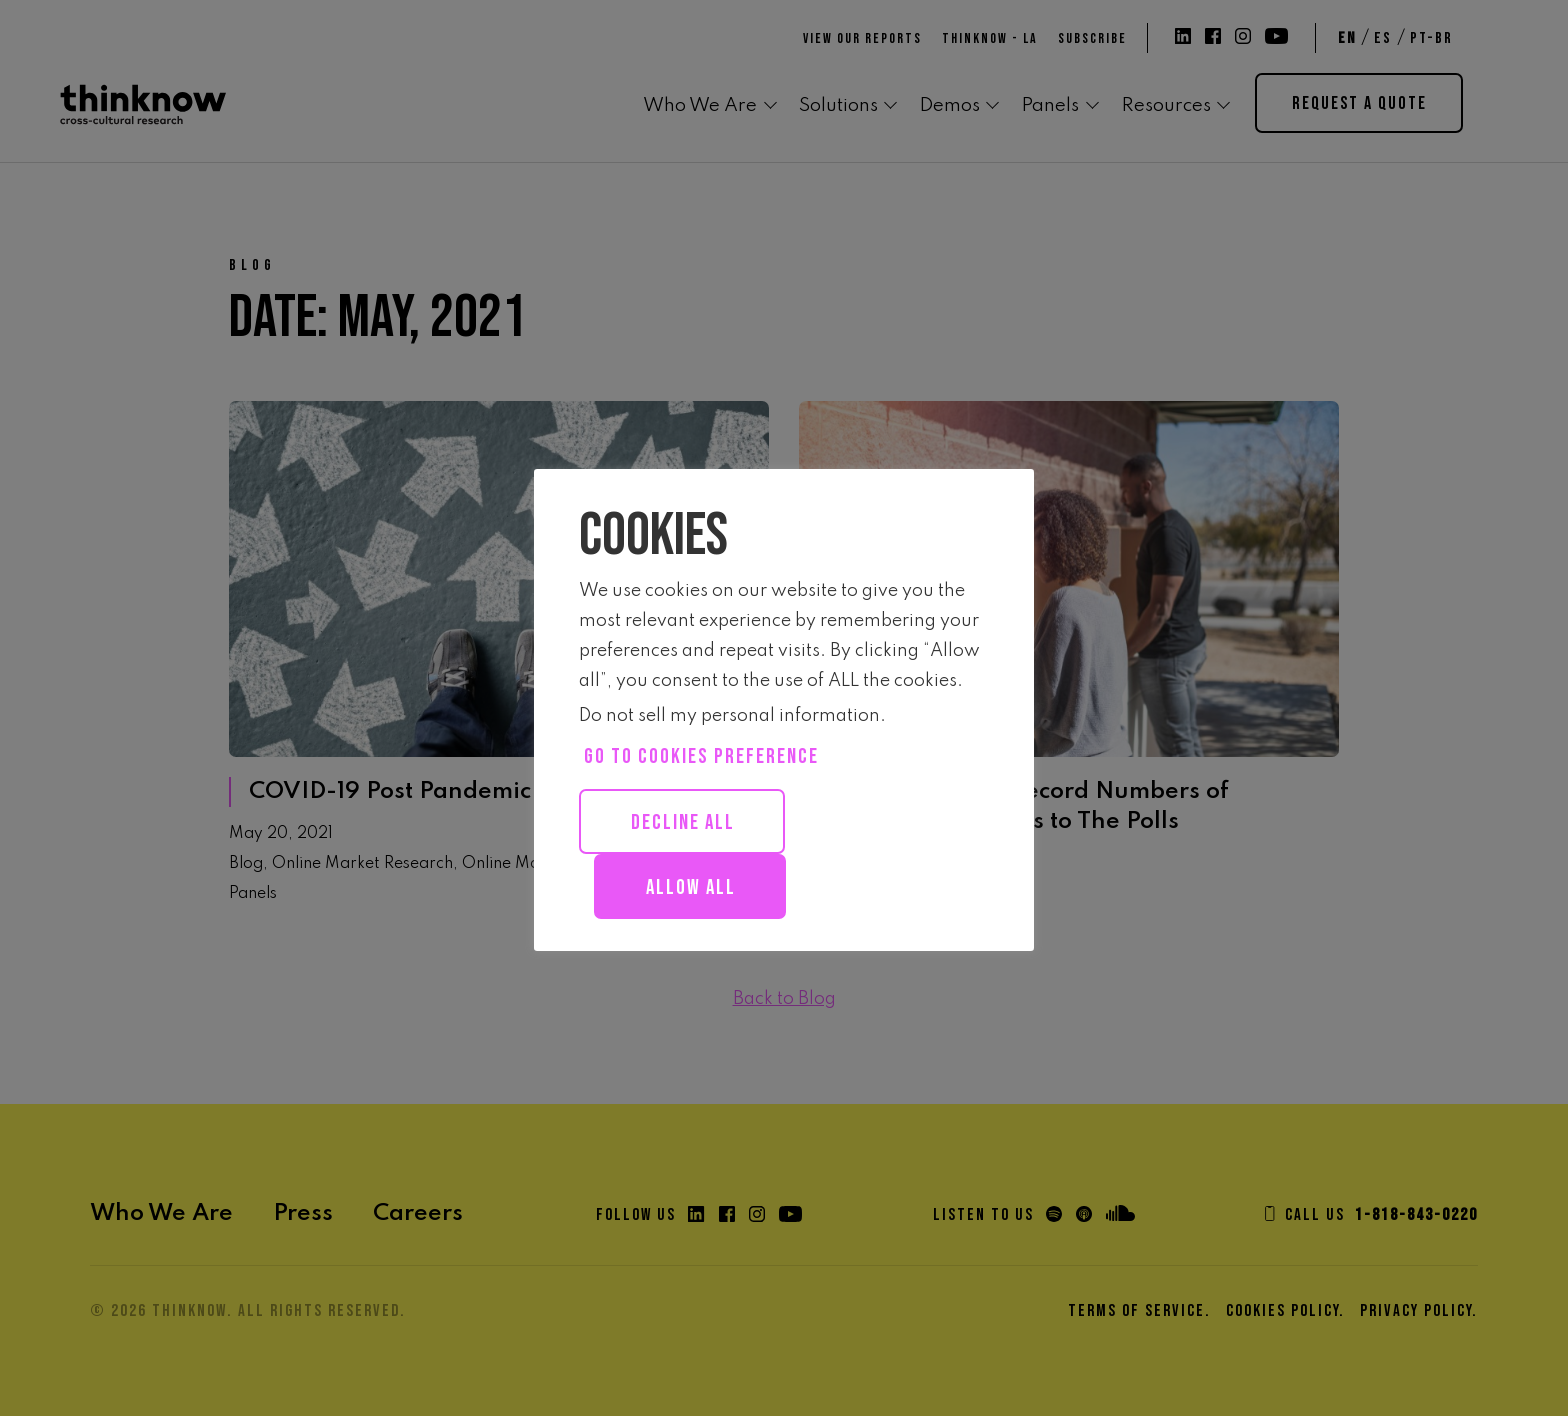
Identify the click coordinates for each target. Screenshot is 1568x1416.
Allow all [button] (691, 887)
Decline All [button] (683, 822)
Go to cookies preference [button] (701, 756)
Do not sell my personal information (729, 716)
